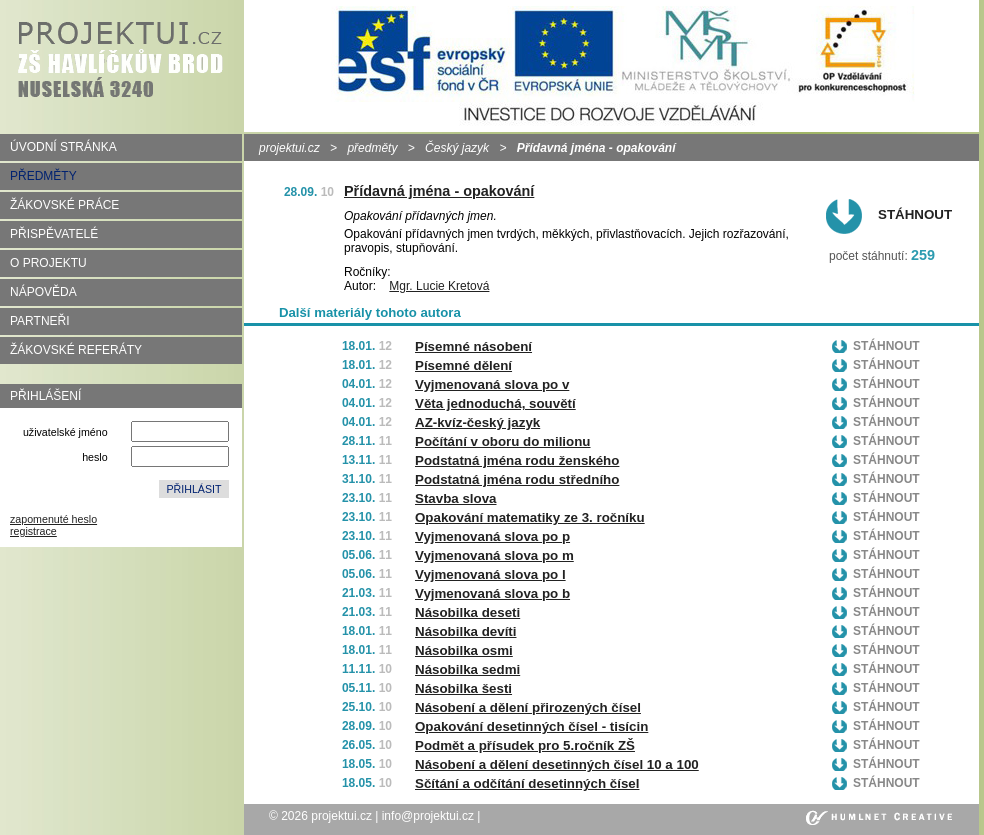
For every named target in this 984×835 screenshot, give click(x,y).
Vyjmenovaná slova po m (494, 555)
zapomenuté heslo (53, 519)
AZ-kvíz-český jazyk (477, 422)
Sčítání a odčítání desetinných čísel (527, 783)
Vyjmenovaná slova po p (492, 536)
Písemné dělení (463, 365)
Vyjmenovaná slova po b (492, 593)
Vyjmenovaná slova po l (490, 574)
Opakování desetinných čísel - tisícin (531, 726)
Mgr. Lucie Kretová (439, 286)
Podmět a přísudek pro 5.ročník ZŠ (525, 745)
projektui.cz (289, 148)
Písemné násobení (473, 346)
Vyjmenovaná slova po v (492, 384)
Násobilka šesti (463, 688)
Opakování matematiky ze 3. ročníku (530, 517)
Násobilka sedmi (467, 669)
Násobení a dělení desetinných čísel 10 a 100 (557, 764)
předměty (372, 148)
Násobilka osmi (464, 650)
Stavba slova (456, 498)
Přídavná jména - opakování (439, 191)
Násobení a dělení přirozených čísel (528, 707)
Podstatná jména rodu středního (517, 479)
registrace (33, 531)
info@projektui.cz (428, 816)
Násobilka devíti (465, 631)
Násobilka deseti (467, 612)
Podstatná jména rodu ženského (517, 460)
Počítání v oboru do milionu (503, 441)
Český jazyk (457, 148)
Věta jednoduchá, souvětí (495, 403)
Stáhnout (915, 214)
